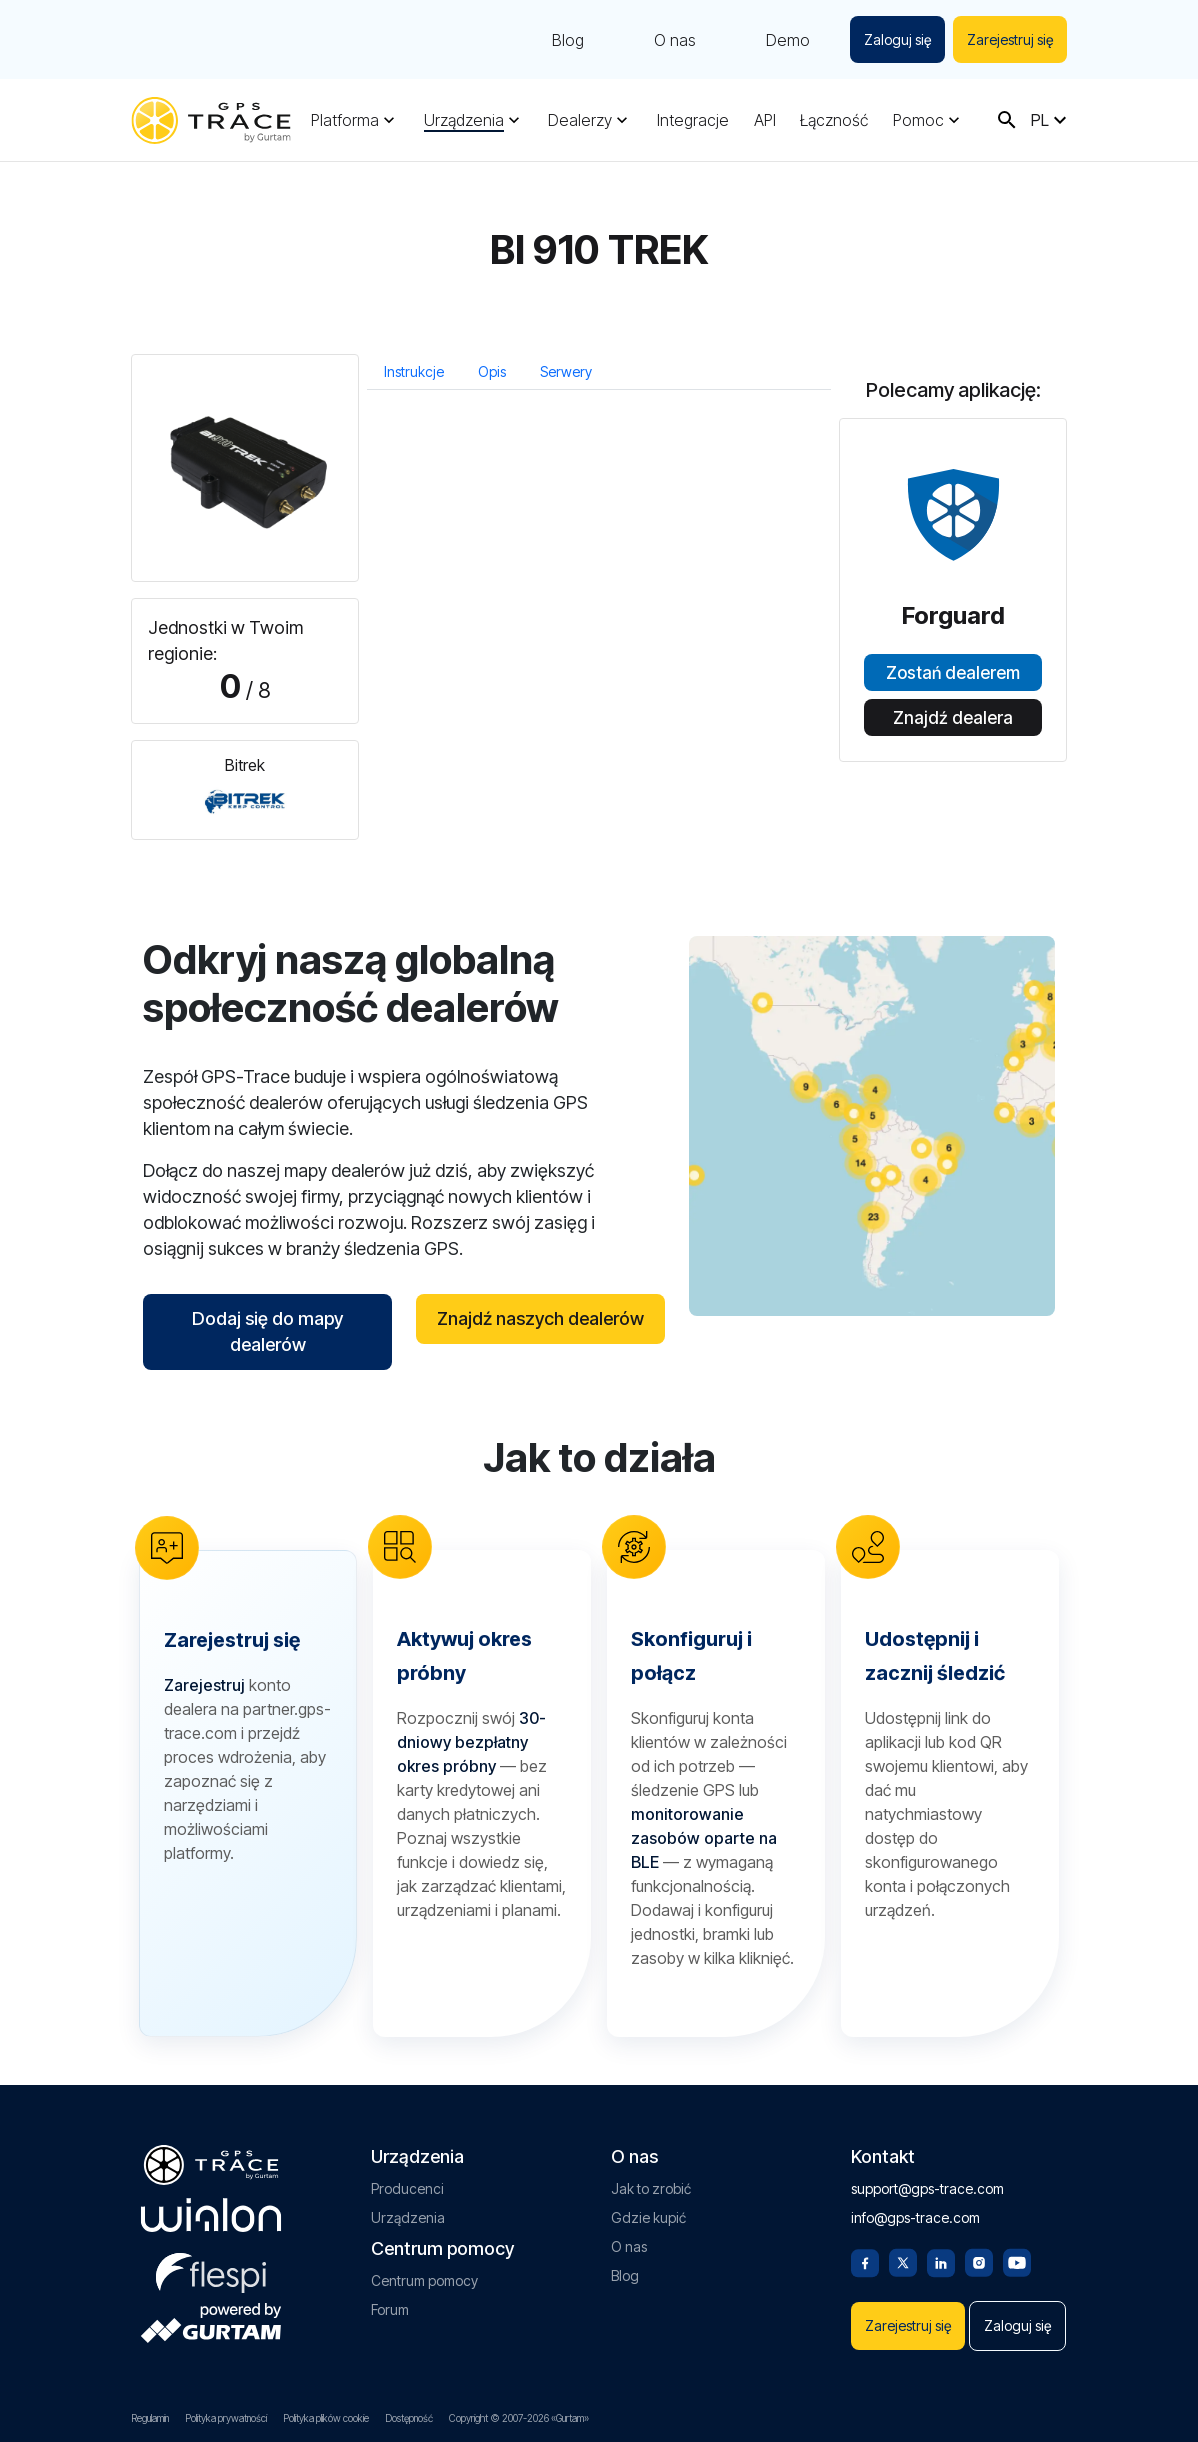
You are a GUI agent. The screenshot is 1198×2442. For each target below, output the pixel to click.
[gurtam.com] (211, 2215)
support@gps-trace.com (927, 2188)
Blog (568, 40)
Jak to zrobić (651, 2188)
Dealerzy (580, 120)
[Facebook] (865, 2261)
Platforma (345, 120)
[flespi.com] (211, 2269)
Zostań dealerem (953, 673)
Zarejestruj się (1010, 39)
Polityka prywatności (226, 2418)
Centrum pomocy (424, 2280)
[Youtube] (1017, 2261)
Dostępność (409, 2418)
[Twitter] (903, 2261)
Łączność (834, 120)
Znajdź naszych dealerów (540, 1318)
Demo (788, 40)
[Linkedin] (941, 2261)
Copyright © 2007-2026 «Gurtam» (519, 2418)
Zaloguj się (897, 39)
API (765, 120)
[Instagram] (979, 2261)
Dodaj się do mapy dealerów (267, 1331)
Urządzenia (464, 120)
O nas (675, 40)
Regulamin (150, 2418)
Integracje (693, 120)
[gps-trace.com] (211, 120)
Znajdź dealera (953, 718)
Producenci (407, 2188)
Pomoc (918, 120)
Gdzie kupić (648, 2217)
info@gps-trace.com (915, 2217)
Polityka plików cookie (326, 2418)
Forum (390, 2309)
